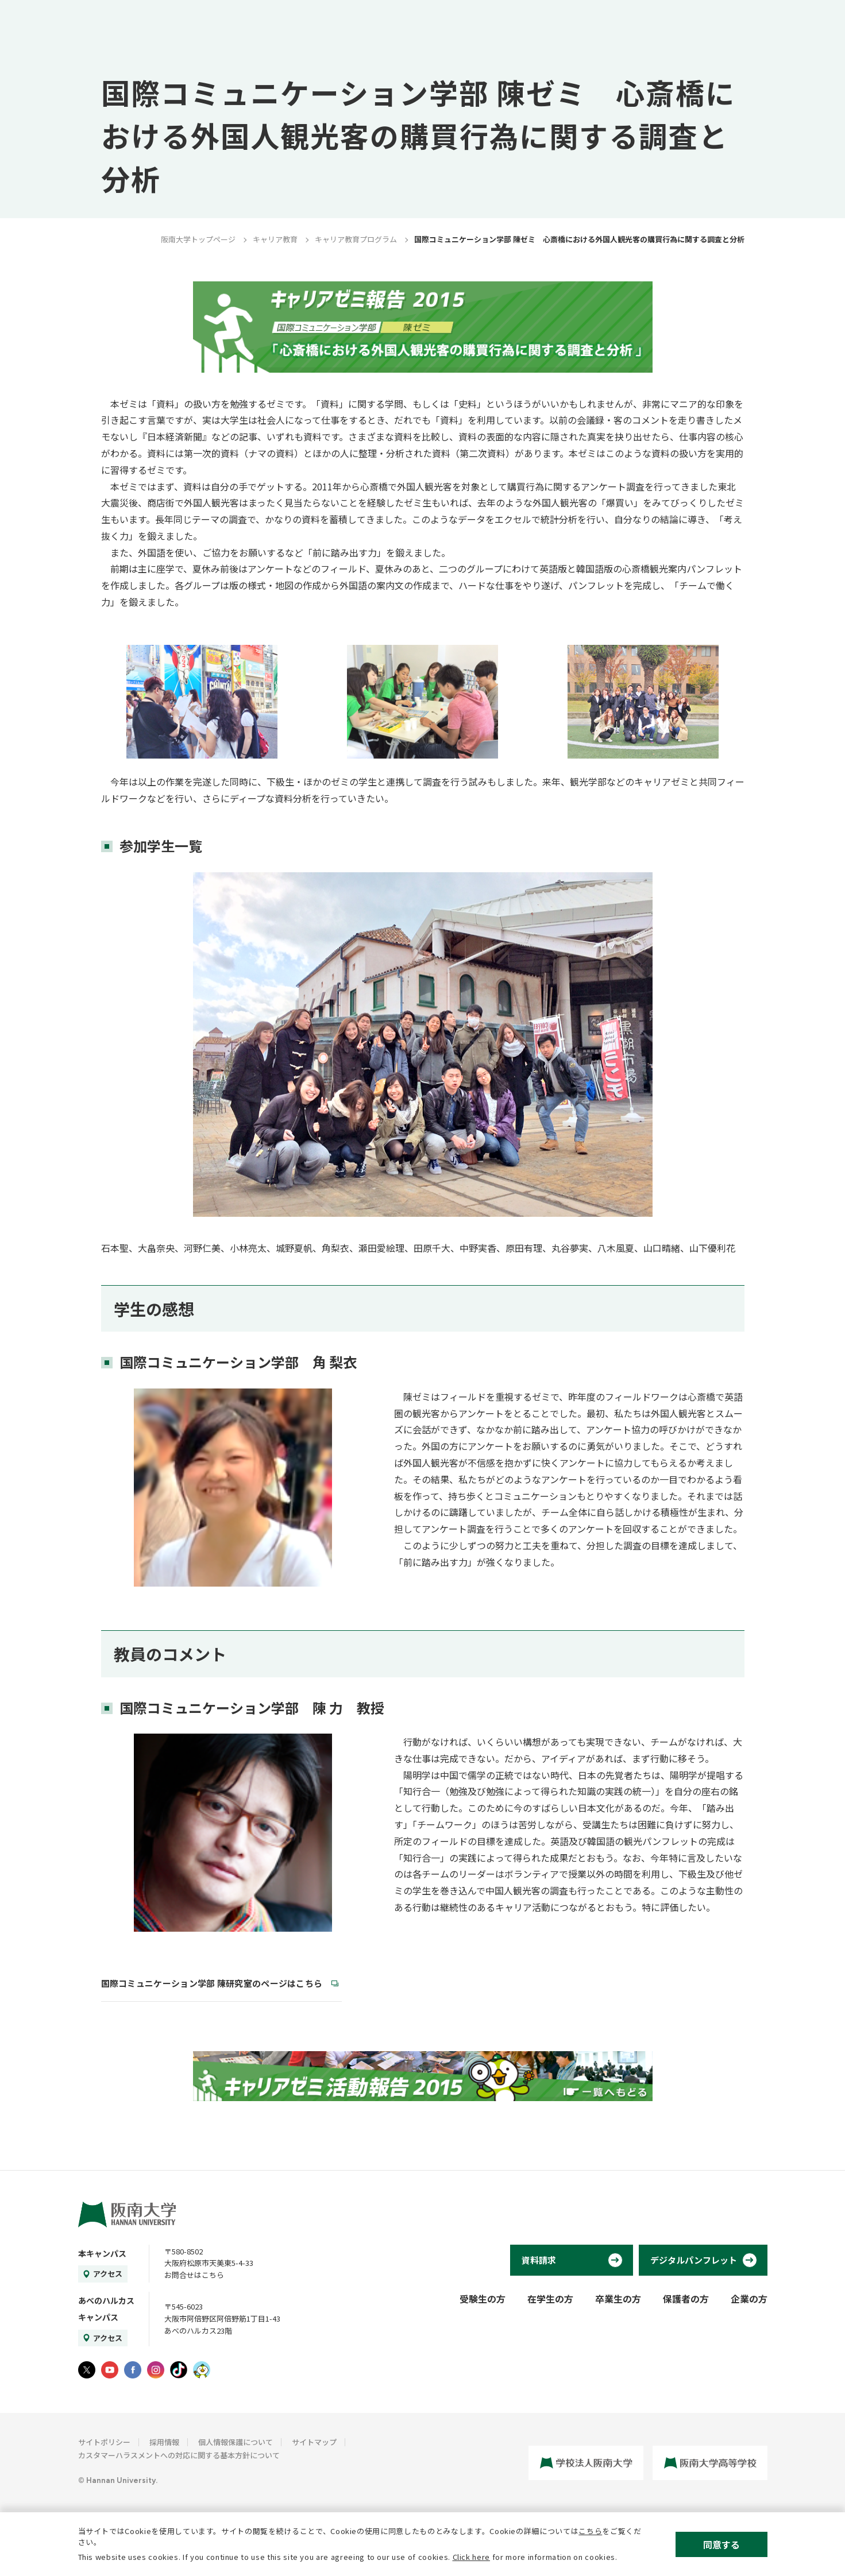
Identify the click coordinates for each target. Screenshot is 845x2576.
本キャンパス (102, 2253)
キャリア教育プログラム (356, 239)
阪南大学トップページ (198, 239)
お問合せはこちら (194, 2274)
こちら (590, 2530)
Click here (472, 2556)
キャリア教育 (275, 239)
